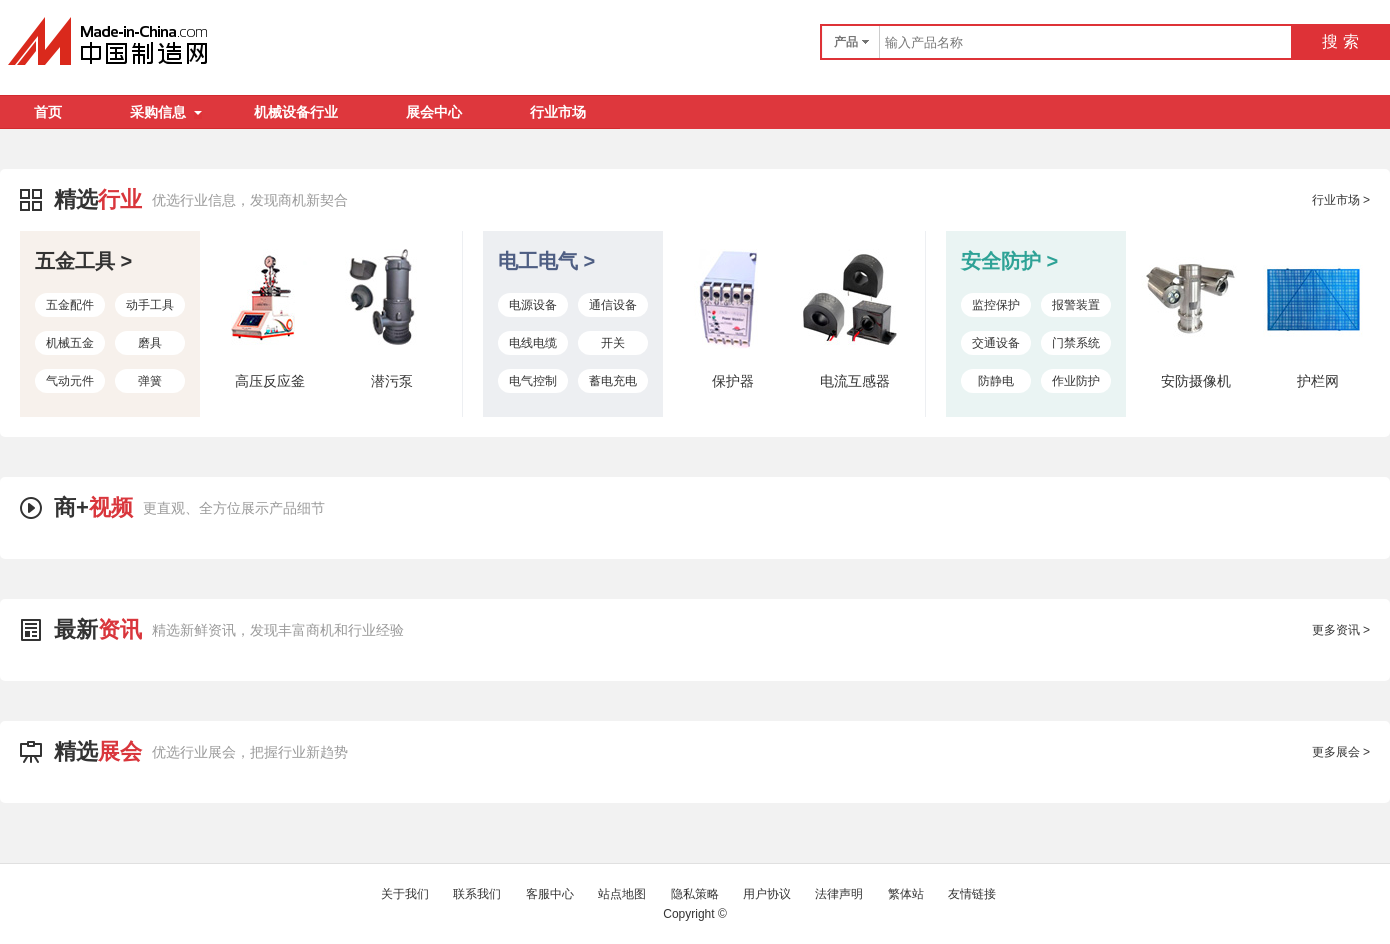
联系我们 (477, 894)
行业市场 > (1341, 200)
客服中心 (550, 894)
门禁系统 (1076, 343)
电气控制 (533, 381)
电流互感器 (855, 381)
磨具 (150, 343)
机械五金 (70, 343)
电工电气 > (546, 261)
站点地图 (622, 894)
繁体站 (906, 894)
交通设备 (996, 343)
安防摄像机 (1196, 381)
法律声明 (839, 894)
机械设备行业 (296, 112)
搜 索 (1340, 41)
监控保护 (996, 305)
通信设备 (613, 305)
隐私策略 (695, 894)
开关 (613, 343)
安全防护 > (1009, 261)
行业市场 (558, 112)
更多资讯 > (1341, 630)
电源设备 (533, 305)
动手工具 (150, 305)
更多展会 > (1341, 752)
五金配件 (70, 305)
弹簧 (150, 381)
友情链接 (972, 894)
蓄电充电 (613, 381)
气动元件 (70, 381)
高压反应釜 (270, 381)
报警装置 (1076, 305)
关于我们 (405, 894)
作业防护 (1076, 381)
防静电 (996, 381)
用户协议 (767, 894)
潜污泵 (392, 381)
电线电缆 (533, 343)
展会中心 (434, 112)
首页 (48, 112)
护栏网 (1318, 381)
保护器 (733, 381)
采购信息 (166, 112)
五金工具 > (83, 261)
